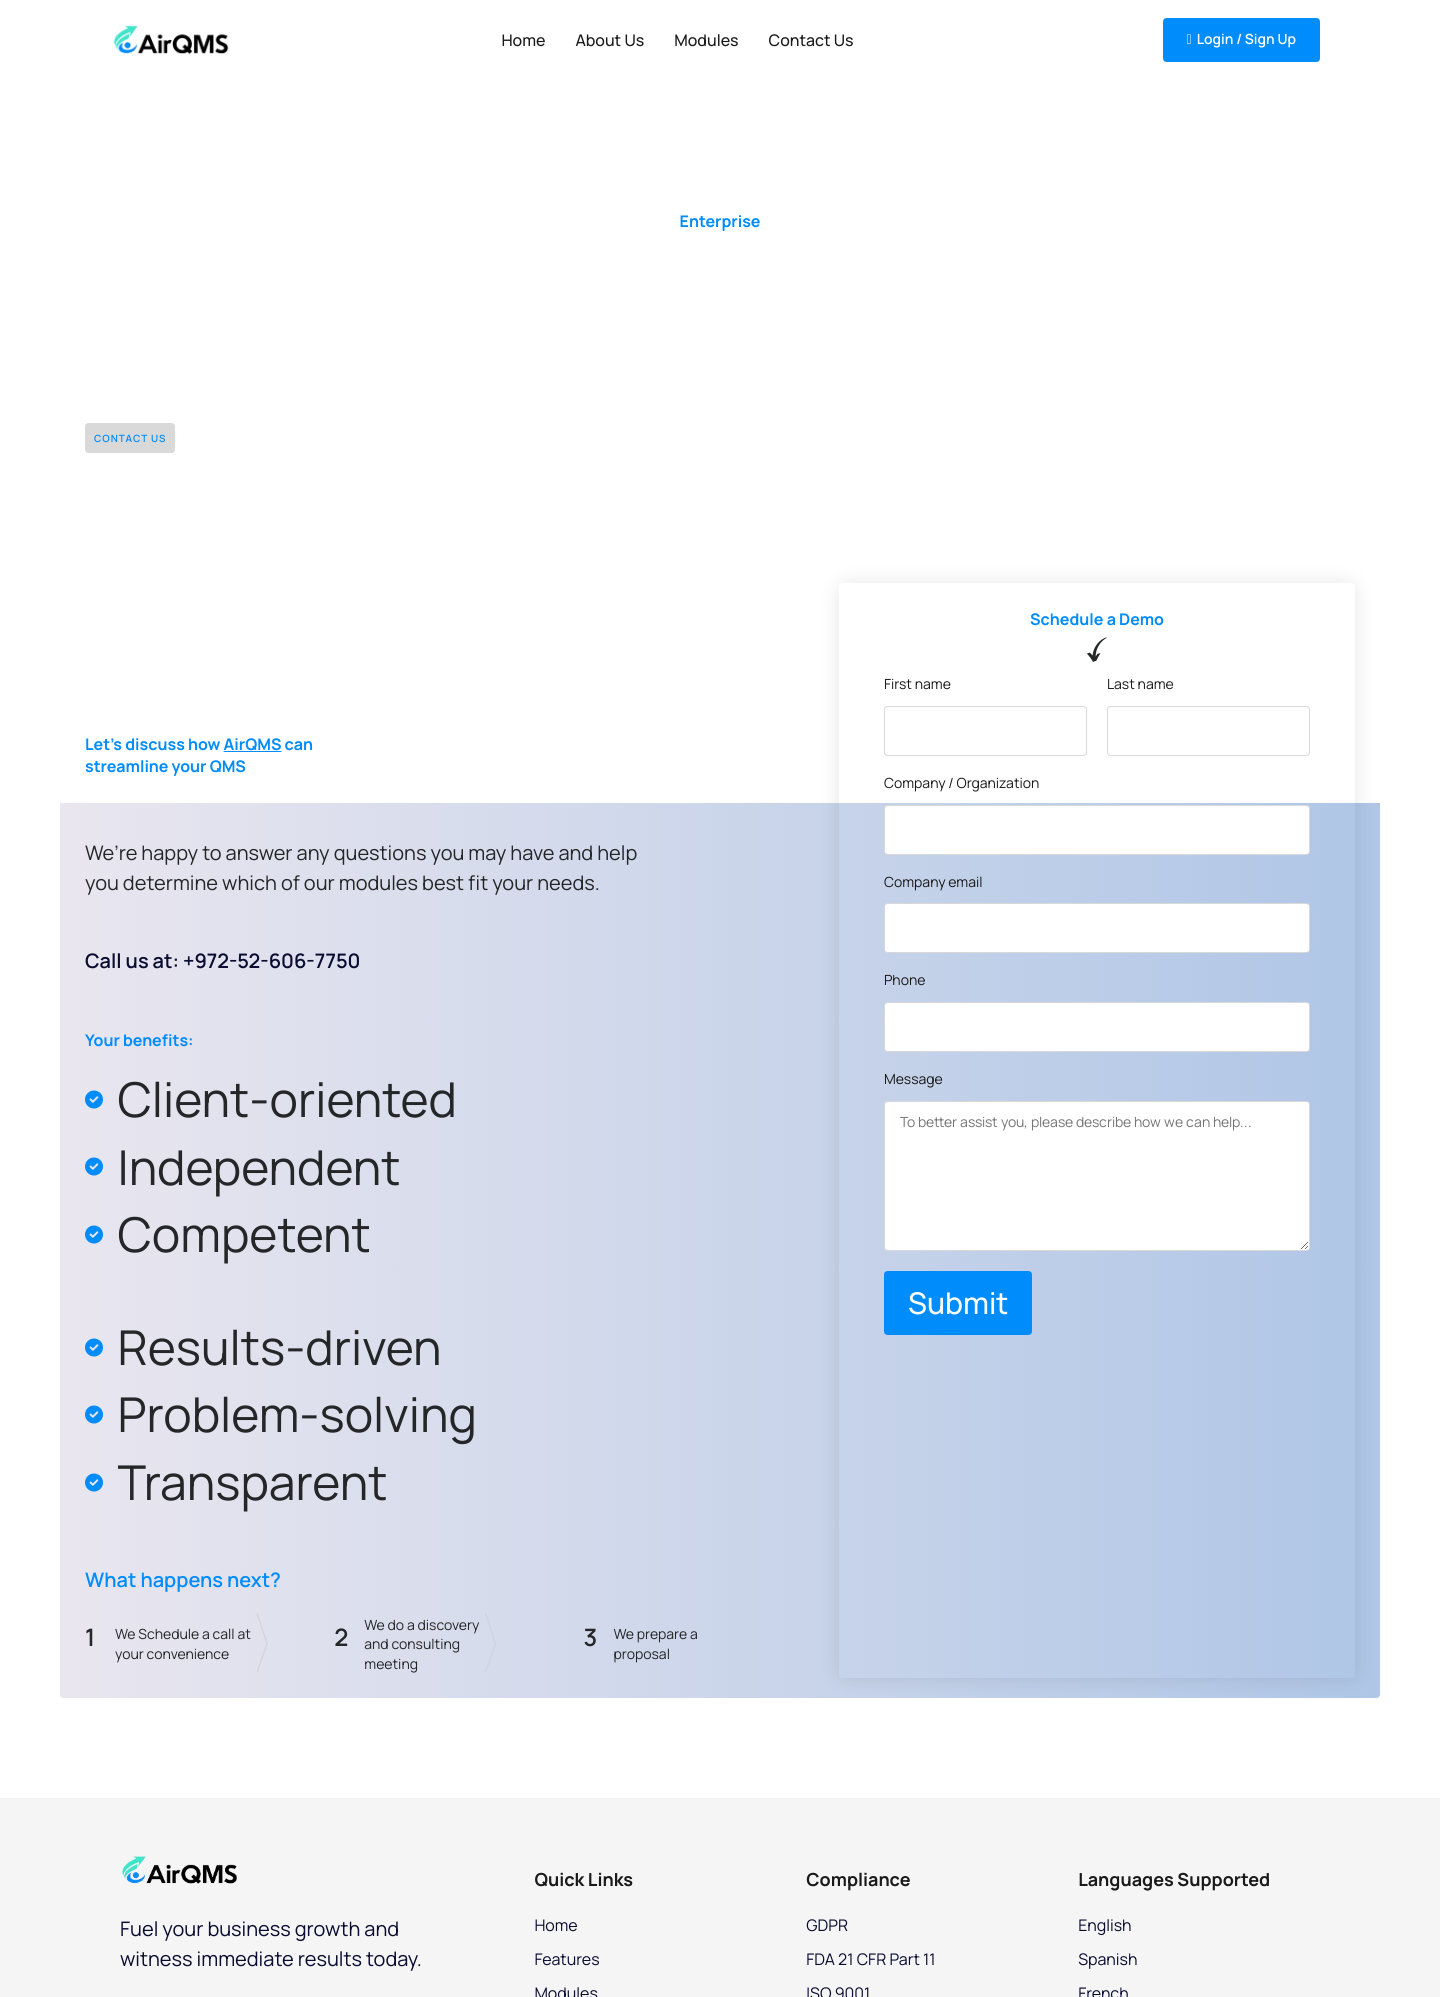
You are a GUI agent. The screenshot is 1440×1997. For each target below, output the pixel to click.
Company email (933, 883)
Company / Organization (961, 784)
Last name (1140, 685)
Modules (706, 40)
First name (917, 685)
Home (523, 40)
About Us (609, 40)
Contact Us (811, 40)
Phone (905, 981)
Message (913, 1080)
